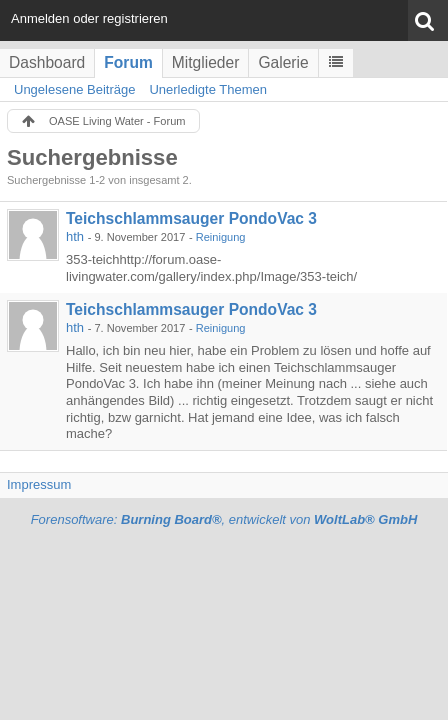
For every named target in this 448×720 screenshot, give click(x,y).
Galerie (283, 62)
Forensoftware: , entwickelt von (224, 519)
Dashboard (47, 62)
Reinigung (221, 237)
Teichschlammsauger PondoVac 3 (191, 218)
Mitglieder (206, 62)
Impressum (39, 484)
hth (75, 236)
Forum (128, 62)
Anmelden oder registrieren (89, 18)
